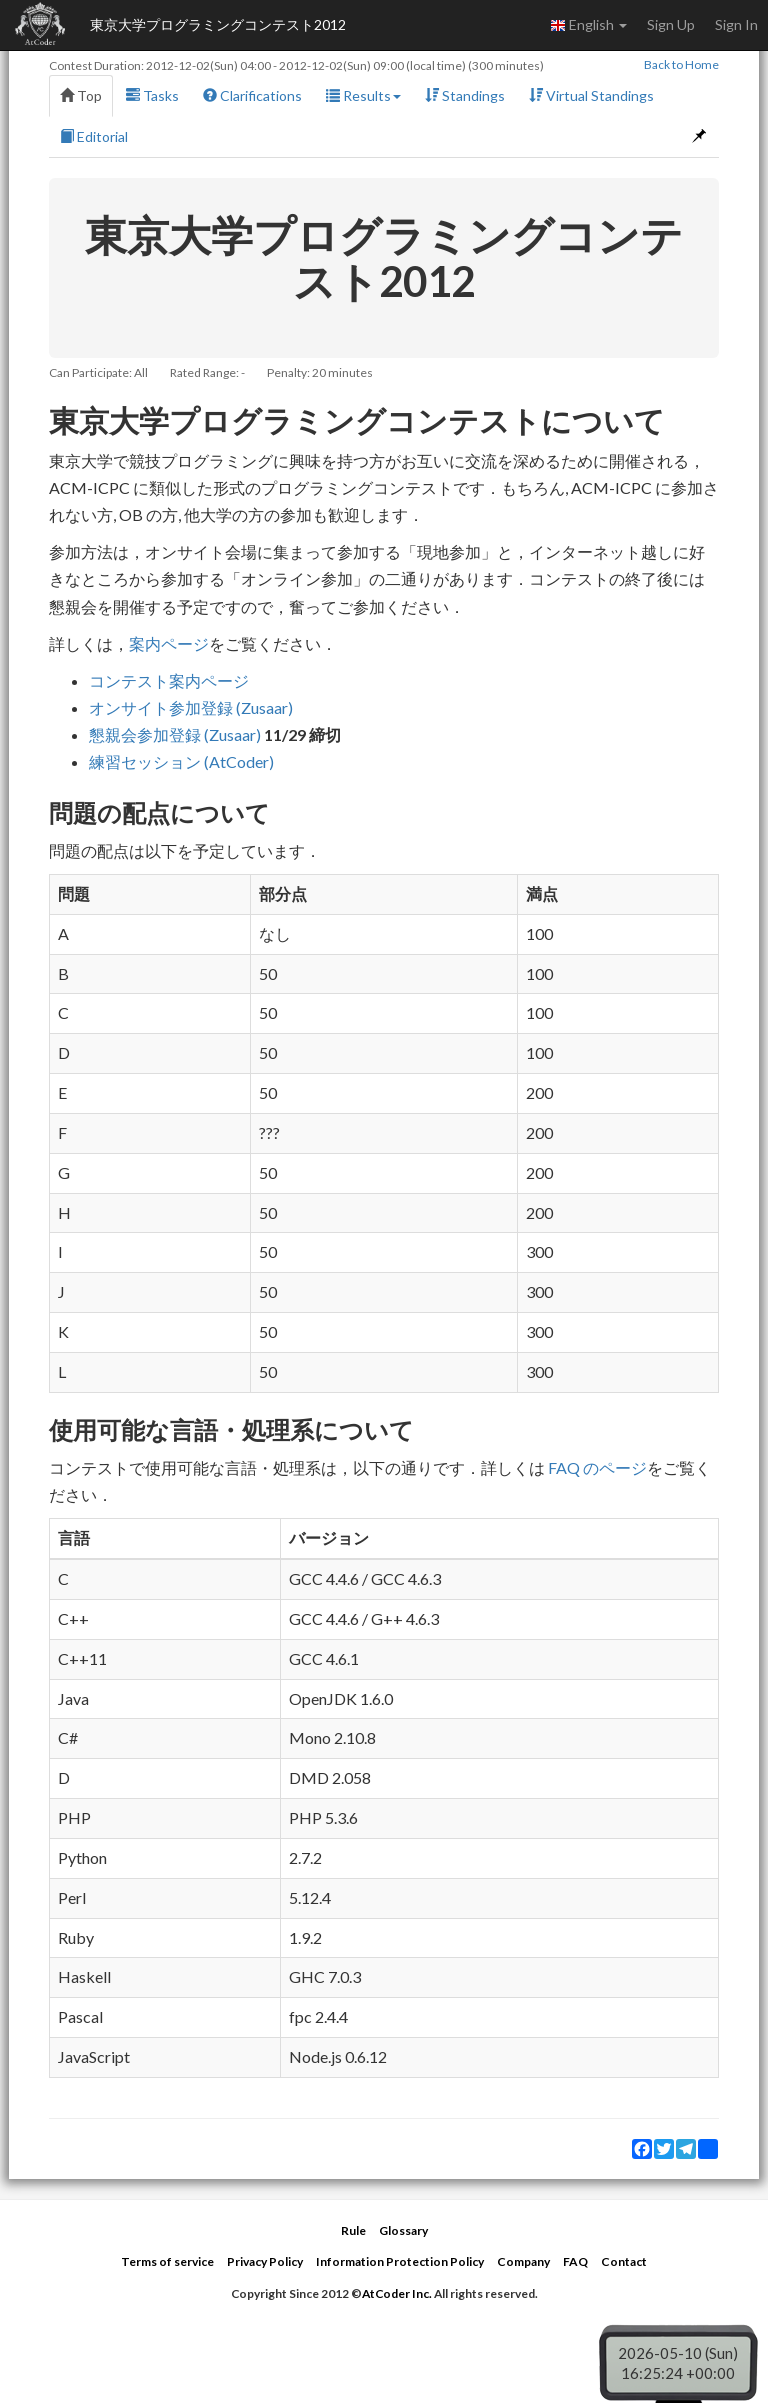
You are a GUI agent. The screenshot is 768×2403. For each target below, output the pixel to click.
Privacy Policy (265, 2261)
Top (81, 95)
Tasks (152, 95)
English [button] (588, 25)
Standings (465, 95)
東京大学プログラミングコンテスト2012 (218, 24)
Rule (353, 2230)
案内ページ (169, 643)
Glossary (403, 2230)
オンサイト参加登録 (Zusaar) (191, 707)
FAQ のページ (597, 1467)
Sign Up (671, 24)
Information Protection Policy (400, 2261)
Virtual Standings (591, 95)
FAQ (575, 2261)
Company (523, 2261)
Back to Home (681, 64)
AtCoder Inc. (397, 2293)
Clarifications (252, 95)
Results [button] (363, 95)
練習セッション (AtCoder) (181, 761)
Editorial (94, 136)
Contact (624, 2261)
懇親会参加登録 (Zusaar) (175, 734)
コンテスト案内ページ (169, 680)
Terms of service (167, 2261)
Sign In (736, 24)
